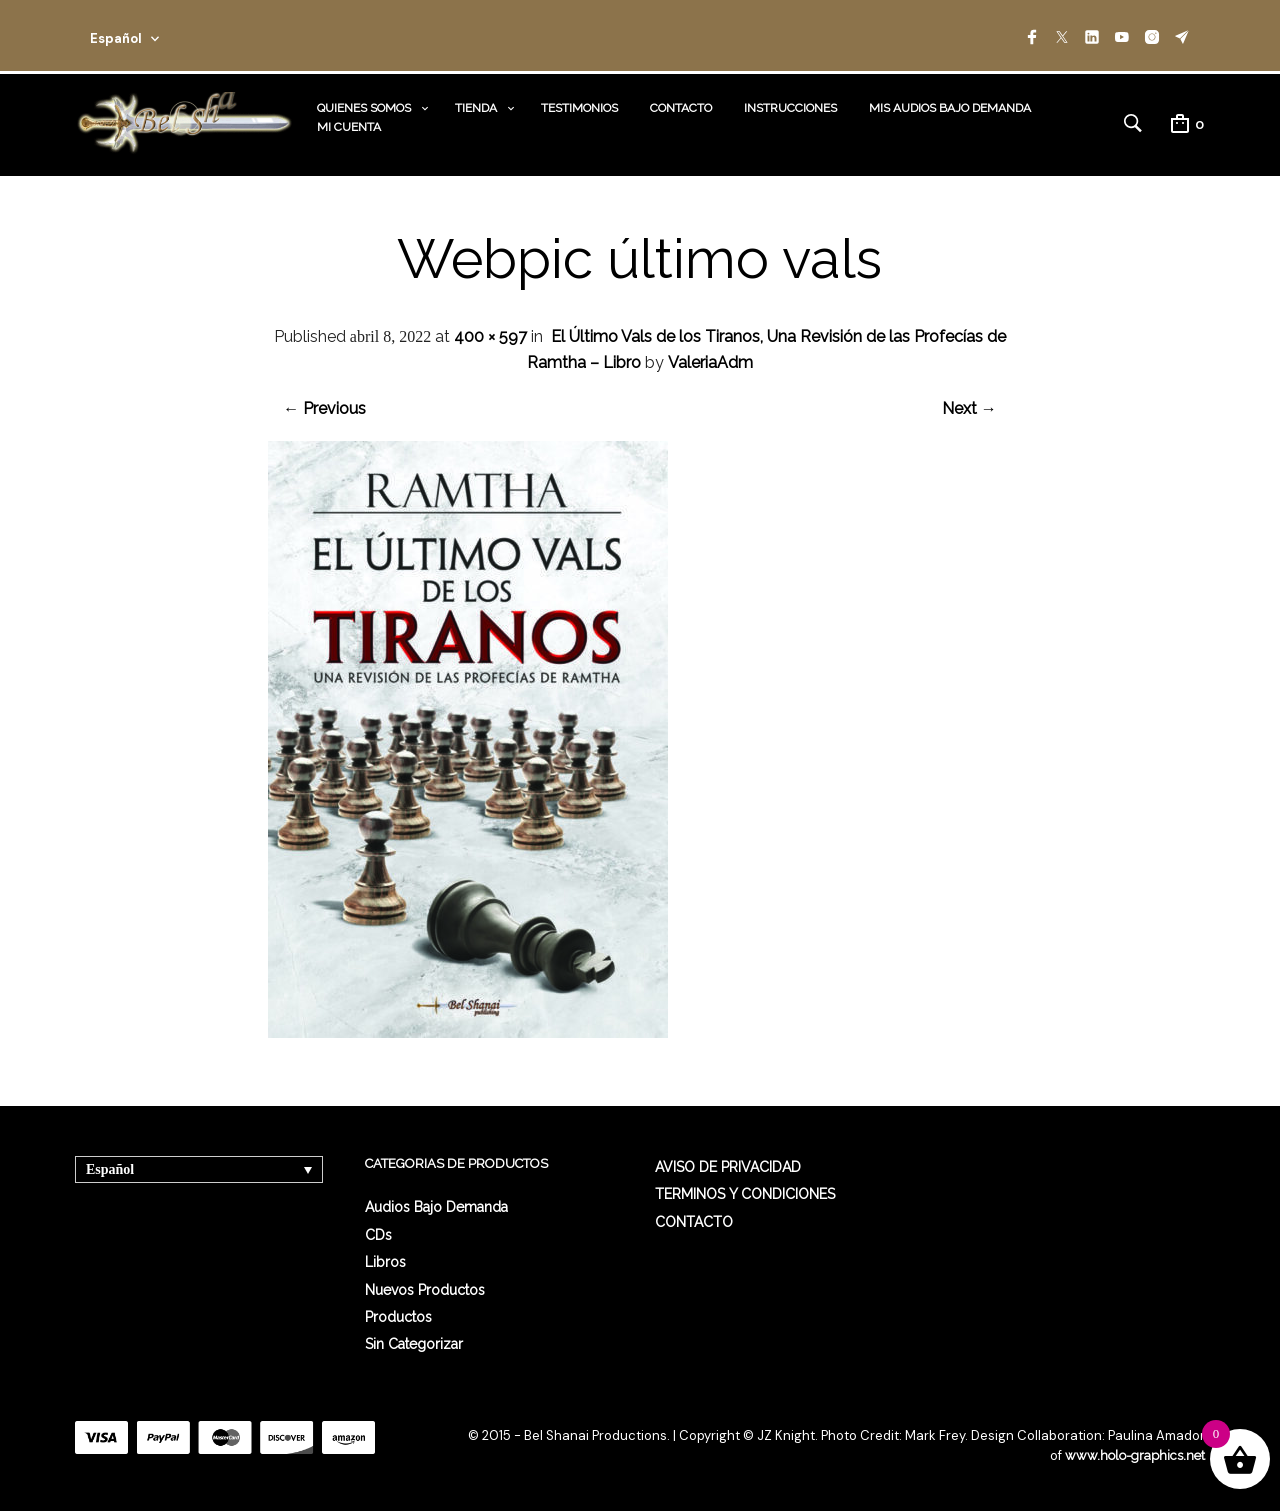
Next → (969, 408)
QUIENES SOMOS (364, 108)
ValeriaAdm (710, 362)
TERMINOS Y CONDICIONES (745, 1194)
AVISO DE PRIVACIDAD (728, 1167)
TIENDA (476, 108)
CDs (378, 1235)
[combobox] (152, 35)
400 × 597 (490, 336)
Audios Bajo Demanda (436, 1207)
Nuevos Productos (425, 1290)
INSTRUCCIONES (790, 108)
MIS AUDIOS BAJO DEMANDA (950, 108)
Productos (398, 1317)
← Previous (324, 408)
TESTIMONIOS (579, 108)
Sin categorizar (414, 1344)
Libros (385, 1262)
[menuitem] (199, 1169)
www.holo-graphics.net (1135, 1455)
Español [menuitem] (110, 1169)
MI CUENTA (349, 127)
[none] (199, 1169)
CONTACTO (681, 108)
